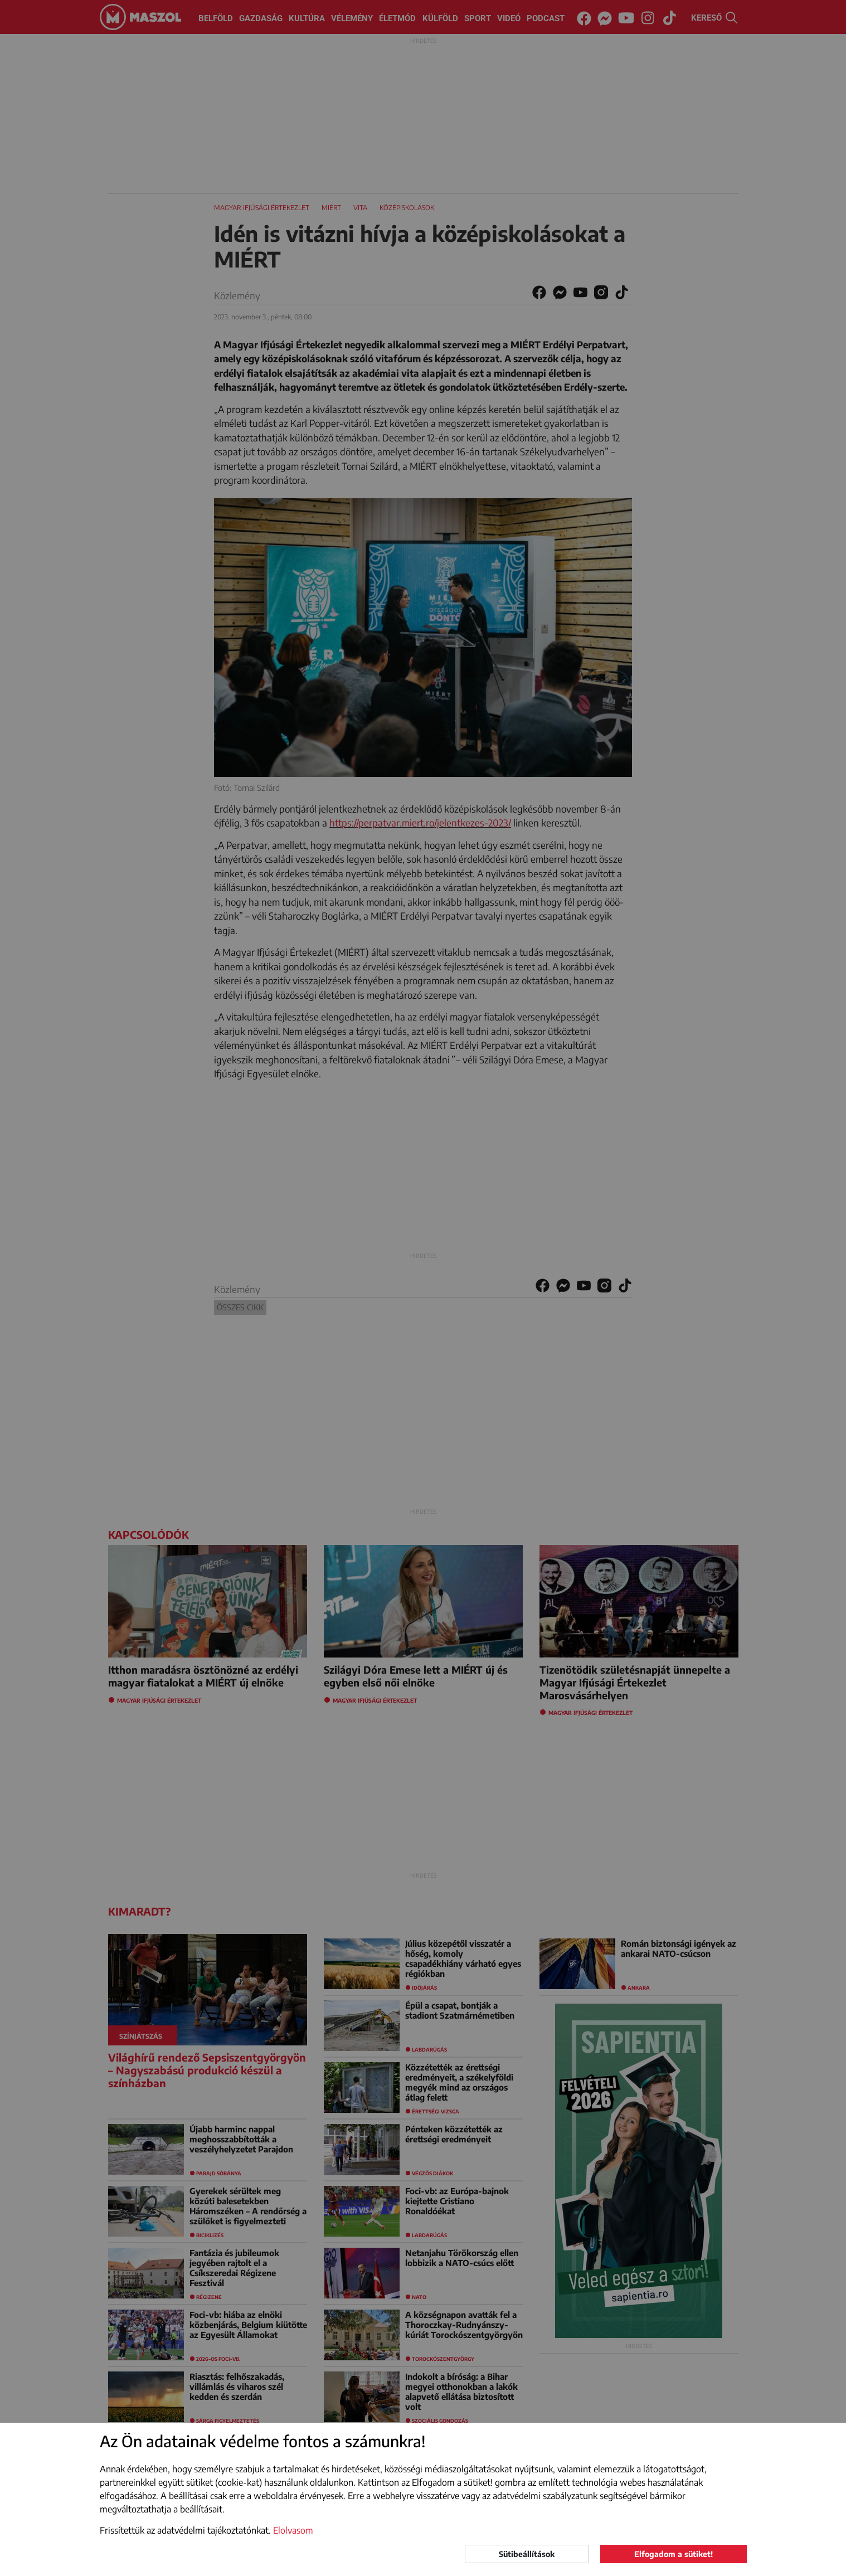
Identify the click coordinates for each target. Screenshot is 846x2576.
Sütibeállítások (527, 2554)
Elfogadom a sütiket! (673, 2554)
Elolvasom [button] (293, 2530)
